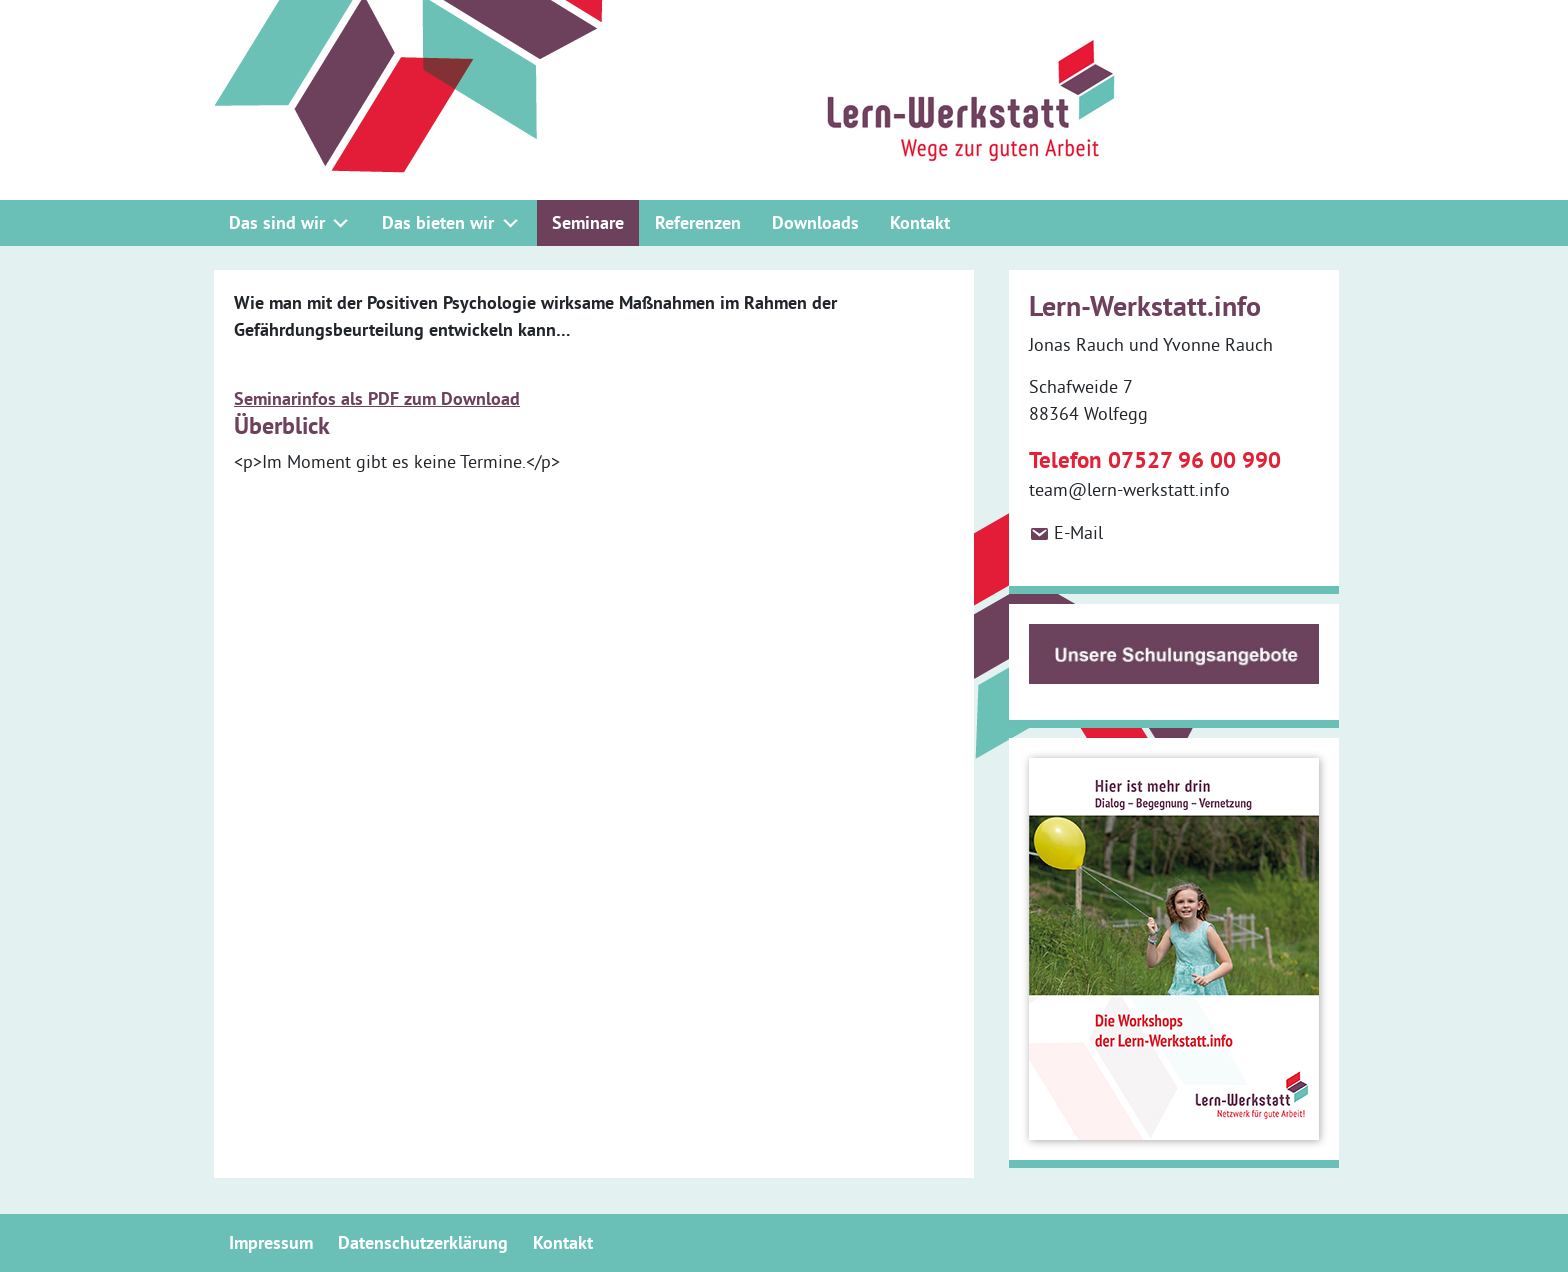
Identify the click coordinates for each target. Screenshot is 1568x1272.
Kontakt (920, 222)
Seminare (588, 222)
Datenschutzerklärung (423, 1242)
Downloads (815, 222)
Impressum (271, 1242)
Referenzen (698, 222)
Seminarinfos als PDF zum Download (377, 398)
